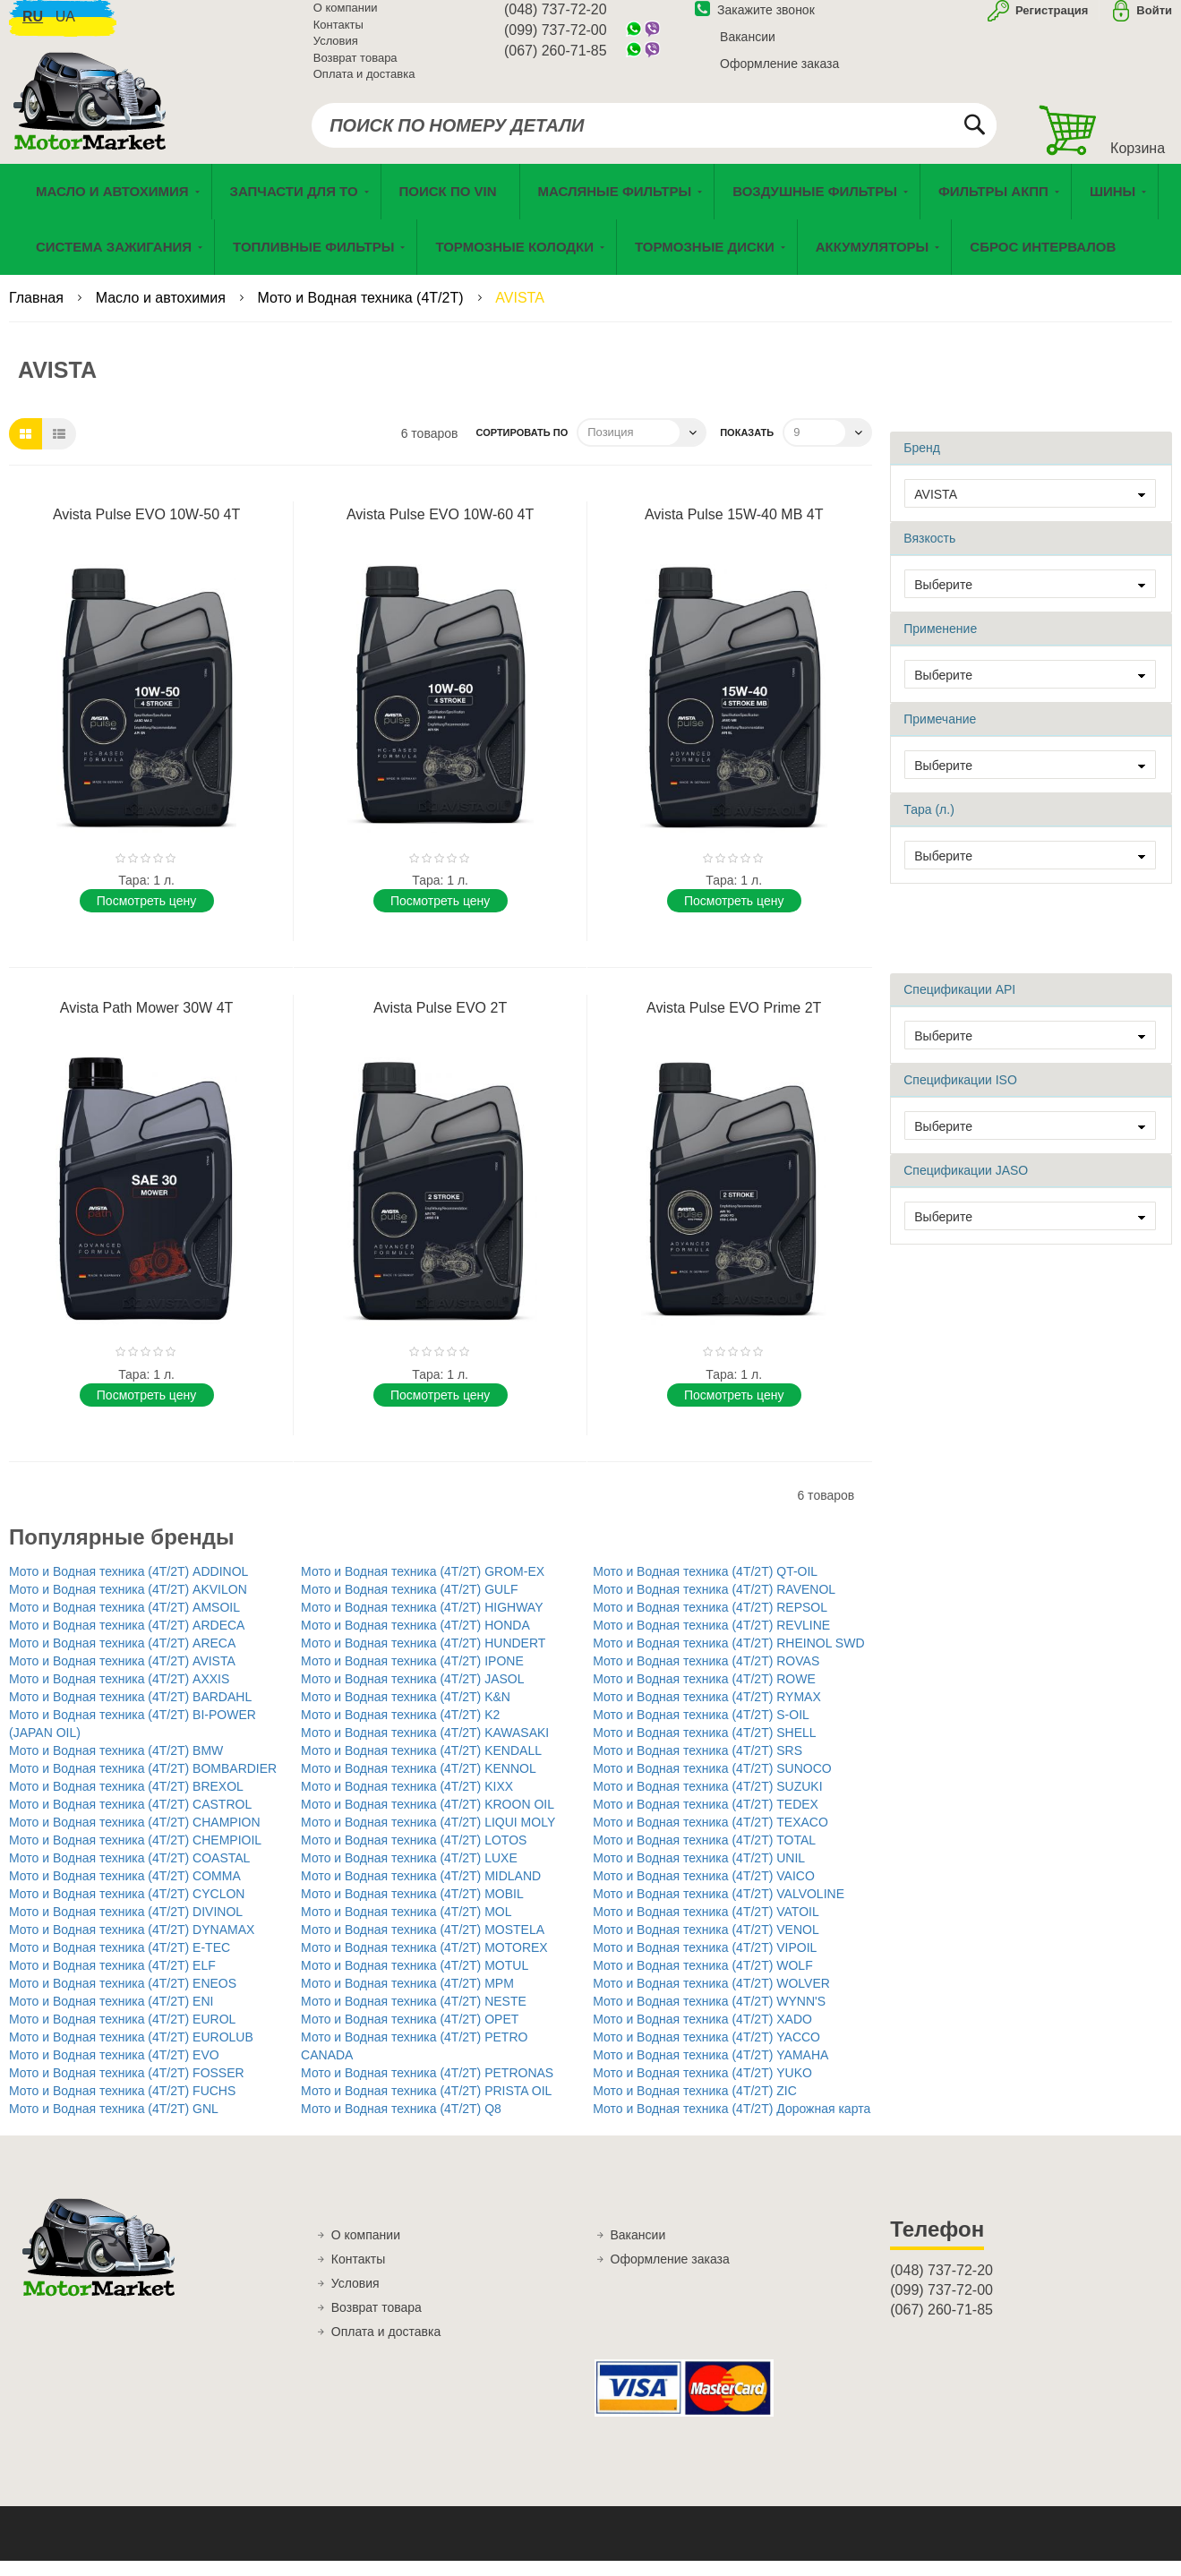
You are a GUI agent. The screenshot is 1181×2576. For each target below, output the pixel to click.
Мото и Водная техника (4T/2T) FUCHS (122, 2106)
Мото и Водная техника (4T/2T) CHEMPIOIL (135, 1855)
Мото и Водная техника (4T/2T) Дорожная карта (731, 2124)
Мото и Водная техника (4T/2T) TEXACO (710, 1837)
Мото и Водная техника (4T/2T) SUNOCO (712, 1783)
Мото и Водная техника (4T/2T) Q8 (401, 2124)
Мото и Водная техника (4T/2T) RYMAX (707, 1712)
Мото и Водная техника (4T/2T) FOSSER (126, 2088)
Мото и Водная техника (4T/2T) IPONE (412, 1676)
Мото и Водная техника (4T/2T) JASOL (412, 1694)
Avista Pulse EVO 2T (440, 1023)
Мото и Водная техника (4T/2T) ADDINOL (128, 1586)
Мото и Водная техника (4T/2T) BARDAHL (130, 1712)
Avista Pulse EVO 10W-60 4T (440, 529)
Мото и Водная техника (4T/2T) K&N (405, 1712)
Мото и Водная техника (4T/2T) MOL (406, 1927)
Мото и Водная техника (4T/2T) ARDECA (126, 1640)
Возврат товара (355, 68)
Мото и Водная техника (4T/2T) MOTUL (414, 1980)
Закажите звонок (755, 20)
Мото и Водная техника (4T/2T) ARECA (122, 1658)
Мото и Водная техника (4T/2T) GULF (409, 1604)
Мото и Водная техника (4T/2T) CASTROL (130, 1819)
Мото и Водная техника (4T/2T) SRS (697, 1766)
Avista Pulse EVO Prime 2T (733, 1023)
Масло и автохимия (163, 313)
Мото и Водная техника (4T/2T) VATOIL (706, 1927)
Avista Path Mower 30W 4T (147, 1023)
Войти (1154, 21)
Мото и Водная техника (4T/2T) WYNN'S (709, 2016)
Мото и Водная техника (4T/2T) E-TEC (119, 1963)
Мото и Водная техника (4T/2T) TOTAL (704, 1855)
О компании (345, 18)
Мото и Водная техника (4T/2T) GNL (113, 2124)
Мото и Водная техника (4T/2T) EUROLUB (131, 2052)
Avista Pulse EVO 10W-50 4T (146, 529)
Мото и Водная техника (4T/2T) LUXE (409, 1873)
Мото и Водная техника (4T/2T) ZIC (695, 2106)
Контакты (338, 35)
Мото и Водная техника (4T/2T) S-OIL (701, 1730)
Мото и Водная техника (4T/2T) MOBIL (412, 1909)
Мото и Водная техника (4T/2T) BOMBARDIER (143, 1783)
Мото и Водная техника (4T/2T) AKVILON (128, 1604)
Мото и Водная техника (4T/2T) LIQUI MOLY (428, 1837)
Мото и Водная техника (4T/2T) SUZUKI (707, 1801)
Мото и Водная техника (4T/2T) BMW (116, 1766)
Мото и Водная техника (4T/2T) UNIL (699, 1873)
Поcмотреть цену (146, 916)
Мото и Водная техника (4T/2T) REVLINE (711, 1640)
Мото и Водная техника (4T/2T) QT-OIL (705, 1586)
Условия (335, 51)
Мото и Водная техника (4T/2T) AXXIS (119, 1694)
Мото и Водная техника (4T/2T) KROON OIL (427, 1819)
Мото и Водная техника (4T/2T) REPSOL (710, 1622)
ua (65, 27)
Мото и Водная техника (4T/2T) (362, 313)
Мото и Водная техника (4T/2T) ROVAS (706, 1676)
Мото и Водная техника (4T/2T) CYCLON (126, 1909)
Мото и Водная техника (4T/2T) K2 (400, 1730)
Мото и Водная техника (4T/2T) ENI (111, 2016)
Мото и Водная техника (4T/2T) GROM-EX (422, 1586)
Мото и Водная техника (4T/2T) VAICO (704, 1891)
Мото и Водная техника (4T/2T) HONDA (415, 1640)
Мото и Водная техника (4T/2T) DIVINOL (126, 1927)
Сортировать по (521, 447)
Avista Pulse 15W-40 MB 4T (734, 529)
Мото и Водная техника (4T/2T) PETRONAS (427, 2088)
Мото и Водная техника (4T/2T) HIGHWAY (422, 1622)
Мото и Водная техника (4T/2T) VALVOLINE (718, 1909)
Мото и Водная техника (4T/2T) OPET (409, 2034)
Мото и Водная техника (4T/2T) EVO (114, 2070)
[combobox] (654, 136)
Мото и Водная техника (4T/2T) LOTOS (413, 1855)
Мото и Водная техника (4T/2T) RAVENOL (714, 1604)
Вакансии (747, 47)
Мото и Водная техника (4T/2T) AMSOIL (124, 1622)
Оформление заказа (779, 74)
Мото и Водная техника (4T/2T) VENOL (706, 1945)
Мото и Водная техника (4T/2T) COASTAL (129, 1873)
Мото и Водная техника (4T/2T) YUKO (702, 2088)
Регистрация (1050, 21)
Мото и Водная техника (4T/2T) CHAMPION (135, 1837)
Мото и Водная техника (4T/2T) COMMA (125, 1891)
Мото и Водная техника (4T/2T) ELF (112, 1980)
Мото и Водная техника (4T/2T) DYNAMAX (131, 1945)
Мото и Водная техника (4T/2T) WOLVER (711, 1998)
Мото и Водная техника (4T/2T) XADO (702, 2034)
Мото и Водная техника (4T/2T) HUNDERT (423, 1658)
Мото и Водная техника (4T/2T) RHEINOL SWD (728, 1658)
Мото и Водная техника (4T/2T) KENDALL (421, 1766)
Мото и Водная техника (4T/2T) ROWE (704, 1694)
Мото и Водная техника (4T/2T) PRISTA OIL (426, 2106)
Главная (38, 313)
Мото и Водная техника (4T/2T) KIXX (407, 1801)
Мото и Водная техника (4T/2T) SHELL (704, 1748)
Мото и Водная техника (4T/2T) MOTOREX (424, 1963)
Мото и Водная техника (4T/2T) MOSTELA (422, 1945)
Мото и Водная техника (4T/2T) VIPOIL (705, 1963)
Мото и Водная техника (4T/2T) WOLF (703, 1980)
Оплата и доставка (364, 84)
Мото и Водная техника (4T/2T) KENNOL (418, 1783)
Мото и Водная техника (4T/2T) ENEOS (122, 1998)
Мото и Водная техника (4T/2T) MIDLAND (421, 1891)
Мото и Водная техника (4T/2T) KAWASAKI (425, 1748)
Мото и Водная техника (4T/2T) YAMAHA (710, 2070)
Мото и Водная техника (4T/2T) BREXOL (126, 1801)
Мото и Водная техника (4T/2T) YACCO (706, 2052)
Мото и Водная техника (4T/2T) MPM (407, 1998)
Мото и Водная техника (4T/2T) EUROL (122, 2034)
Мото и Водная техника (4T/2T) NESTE (413, 2016)
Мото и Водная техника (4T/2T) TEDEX (705, 1819)
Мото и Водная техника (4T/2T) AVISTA (122, 1676)
